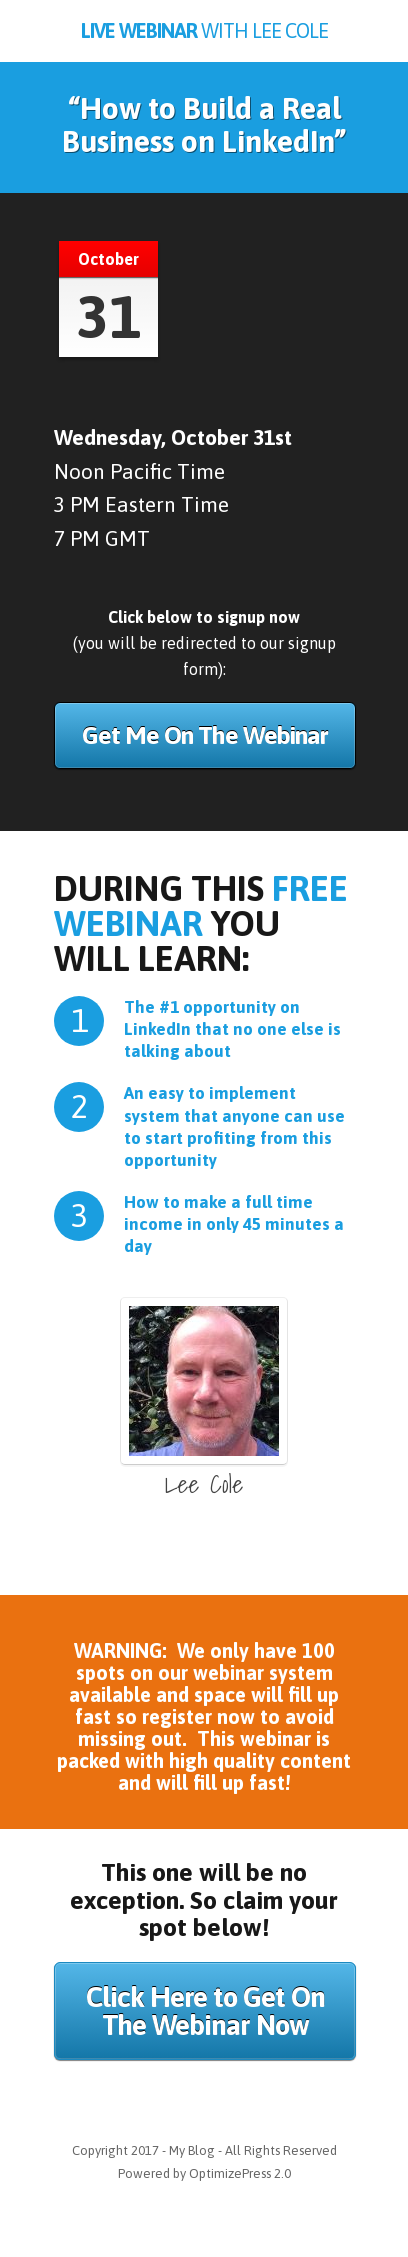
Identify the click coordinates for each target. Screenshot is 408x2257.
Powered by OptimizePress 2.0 (204, 2173)
